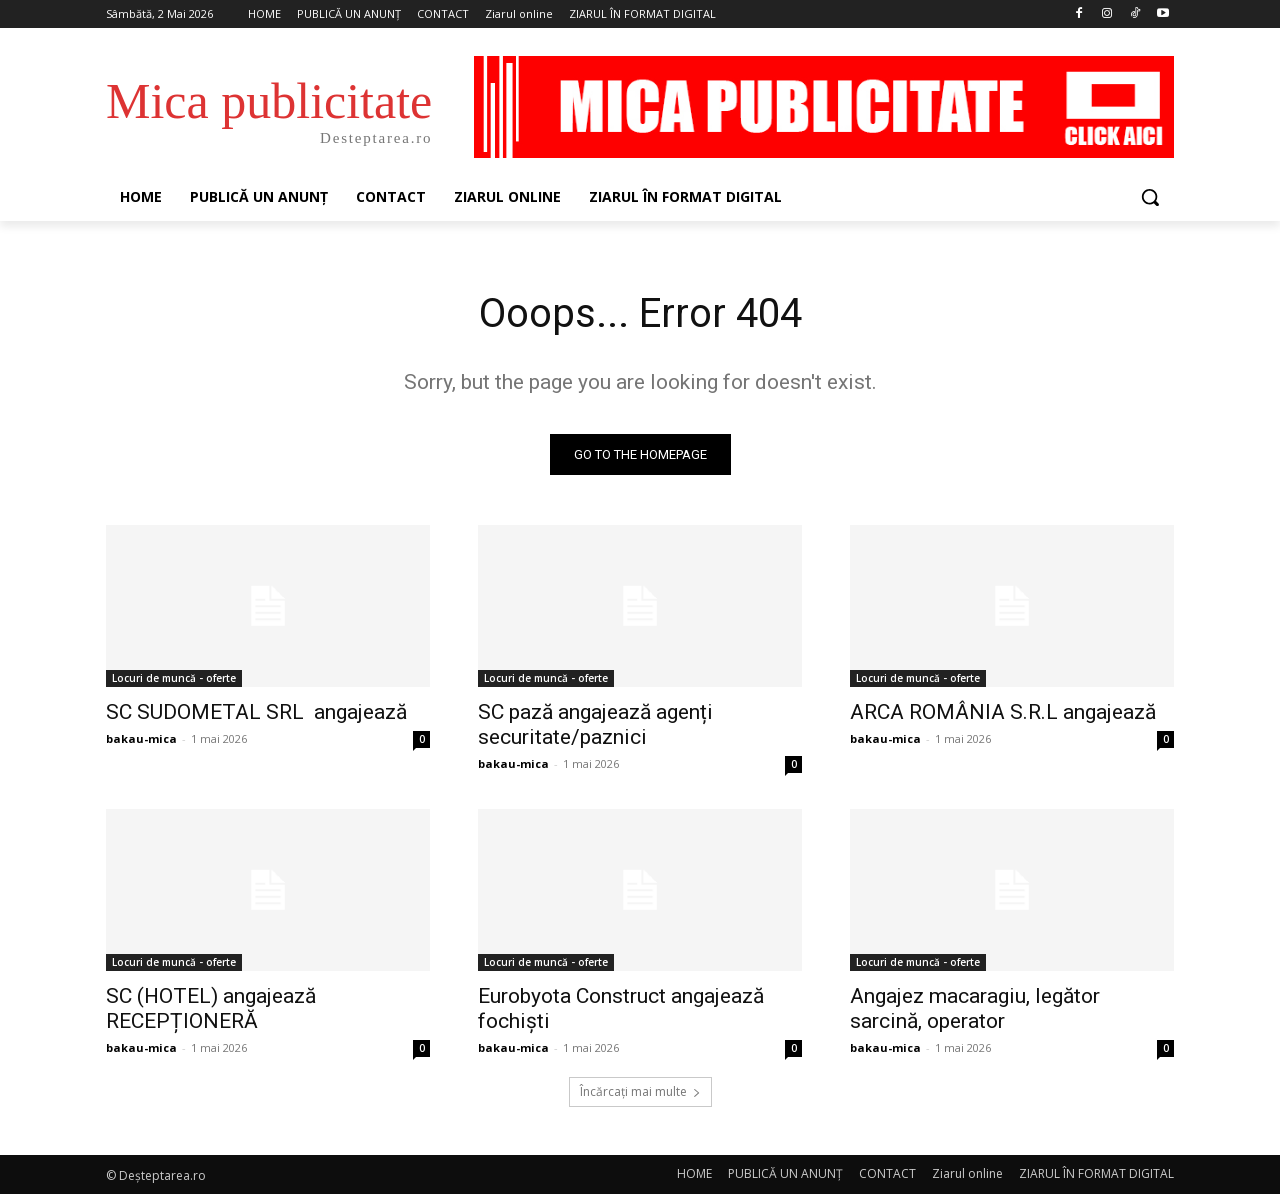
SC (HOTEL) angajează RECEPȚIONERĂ (211, 1008)
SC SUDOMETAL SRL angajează (256, 712)
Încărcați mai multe (640, 1091)
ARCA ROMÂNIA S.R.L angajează (1003, 712)
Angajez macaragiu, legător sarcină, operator (975, 1008)
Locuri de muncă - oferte (174, 678)
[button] (1150, 197)
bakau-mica (141, 738)
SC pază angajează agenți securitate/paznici (595, 724)
